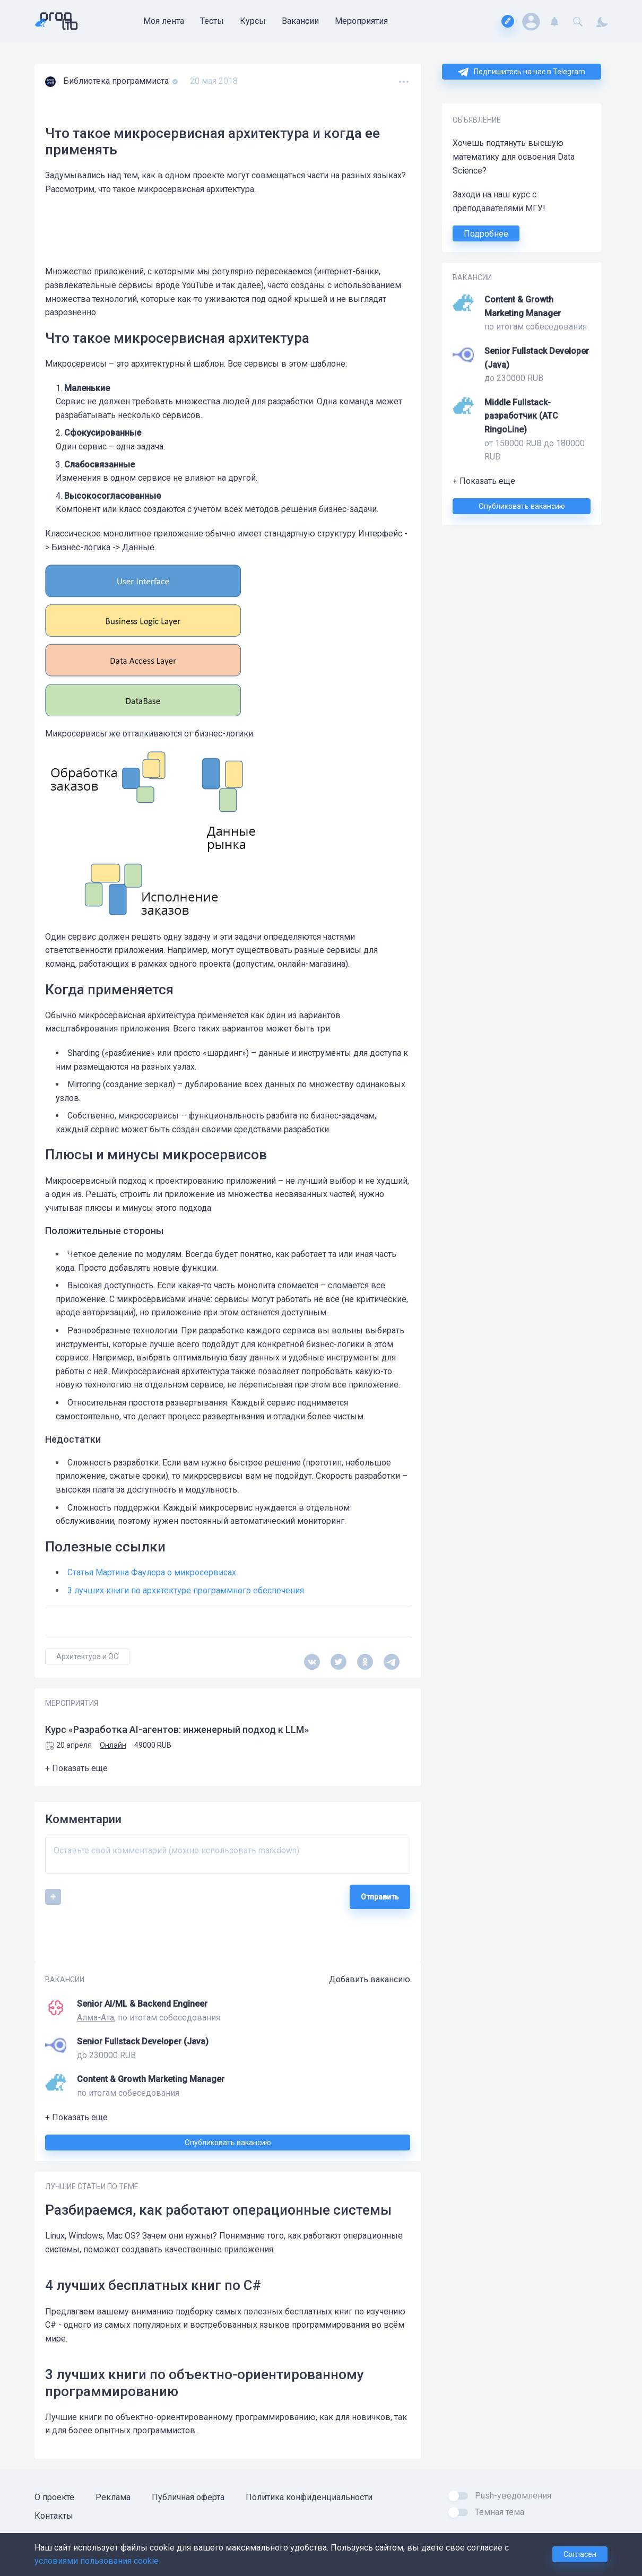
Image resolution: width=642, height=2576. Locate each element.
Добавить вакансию (369, 1979)
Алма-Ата (95, 2018)
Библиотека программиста (117, 81)
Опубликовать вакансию (522, 506)
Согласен (579, 2554)
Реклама (113, 2497)
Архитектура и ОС (87, 1656)
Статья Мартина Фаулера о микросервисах (151, 1572)
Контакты (53, 2516)
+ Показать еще (484, 481)
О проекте (54, 2497)
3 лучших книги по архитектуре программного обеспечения (185, 1590)
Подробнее (486, 234)
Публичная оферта (188, 2497)
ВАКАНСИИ (472, 277)
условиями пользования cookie (96, 2561)
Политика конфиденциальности (309, 2497)
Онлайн (113, 1745)
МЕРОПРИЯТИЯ (71, 1703)
